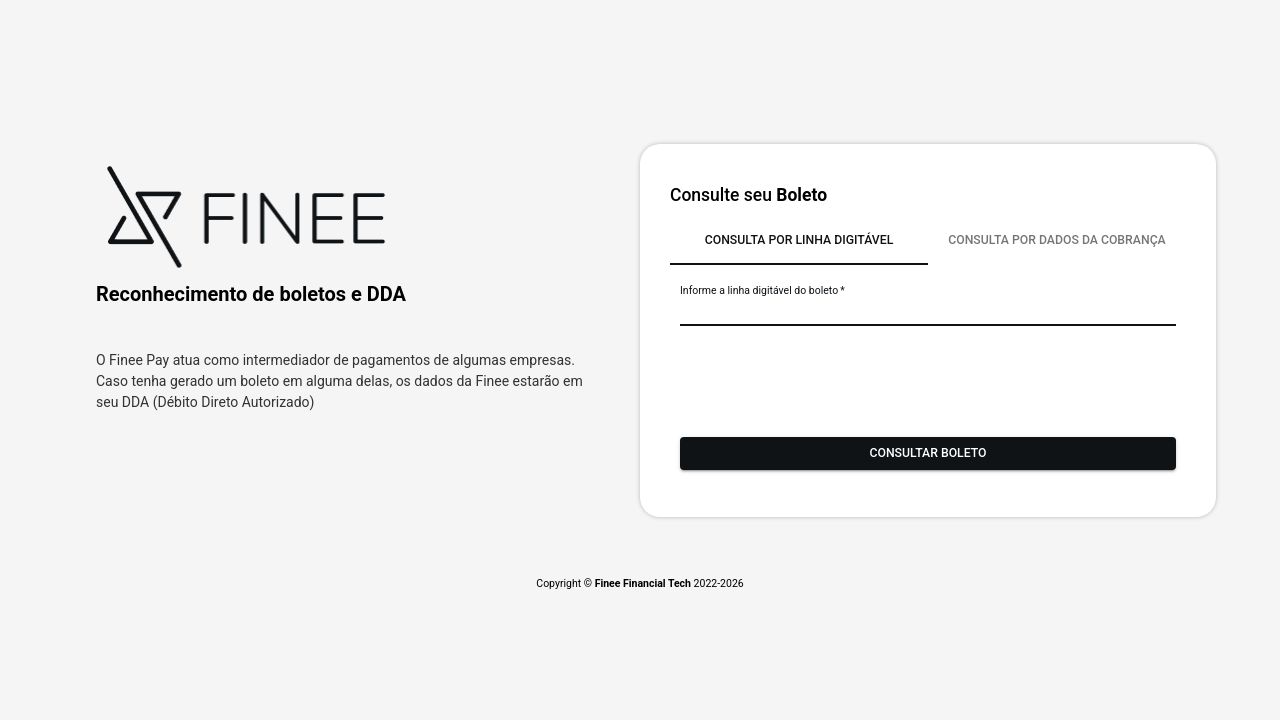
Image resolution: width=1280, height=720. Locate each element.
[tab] (799, 241)
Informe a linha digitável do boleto (762, 290)
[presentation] (832, 377)
